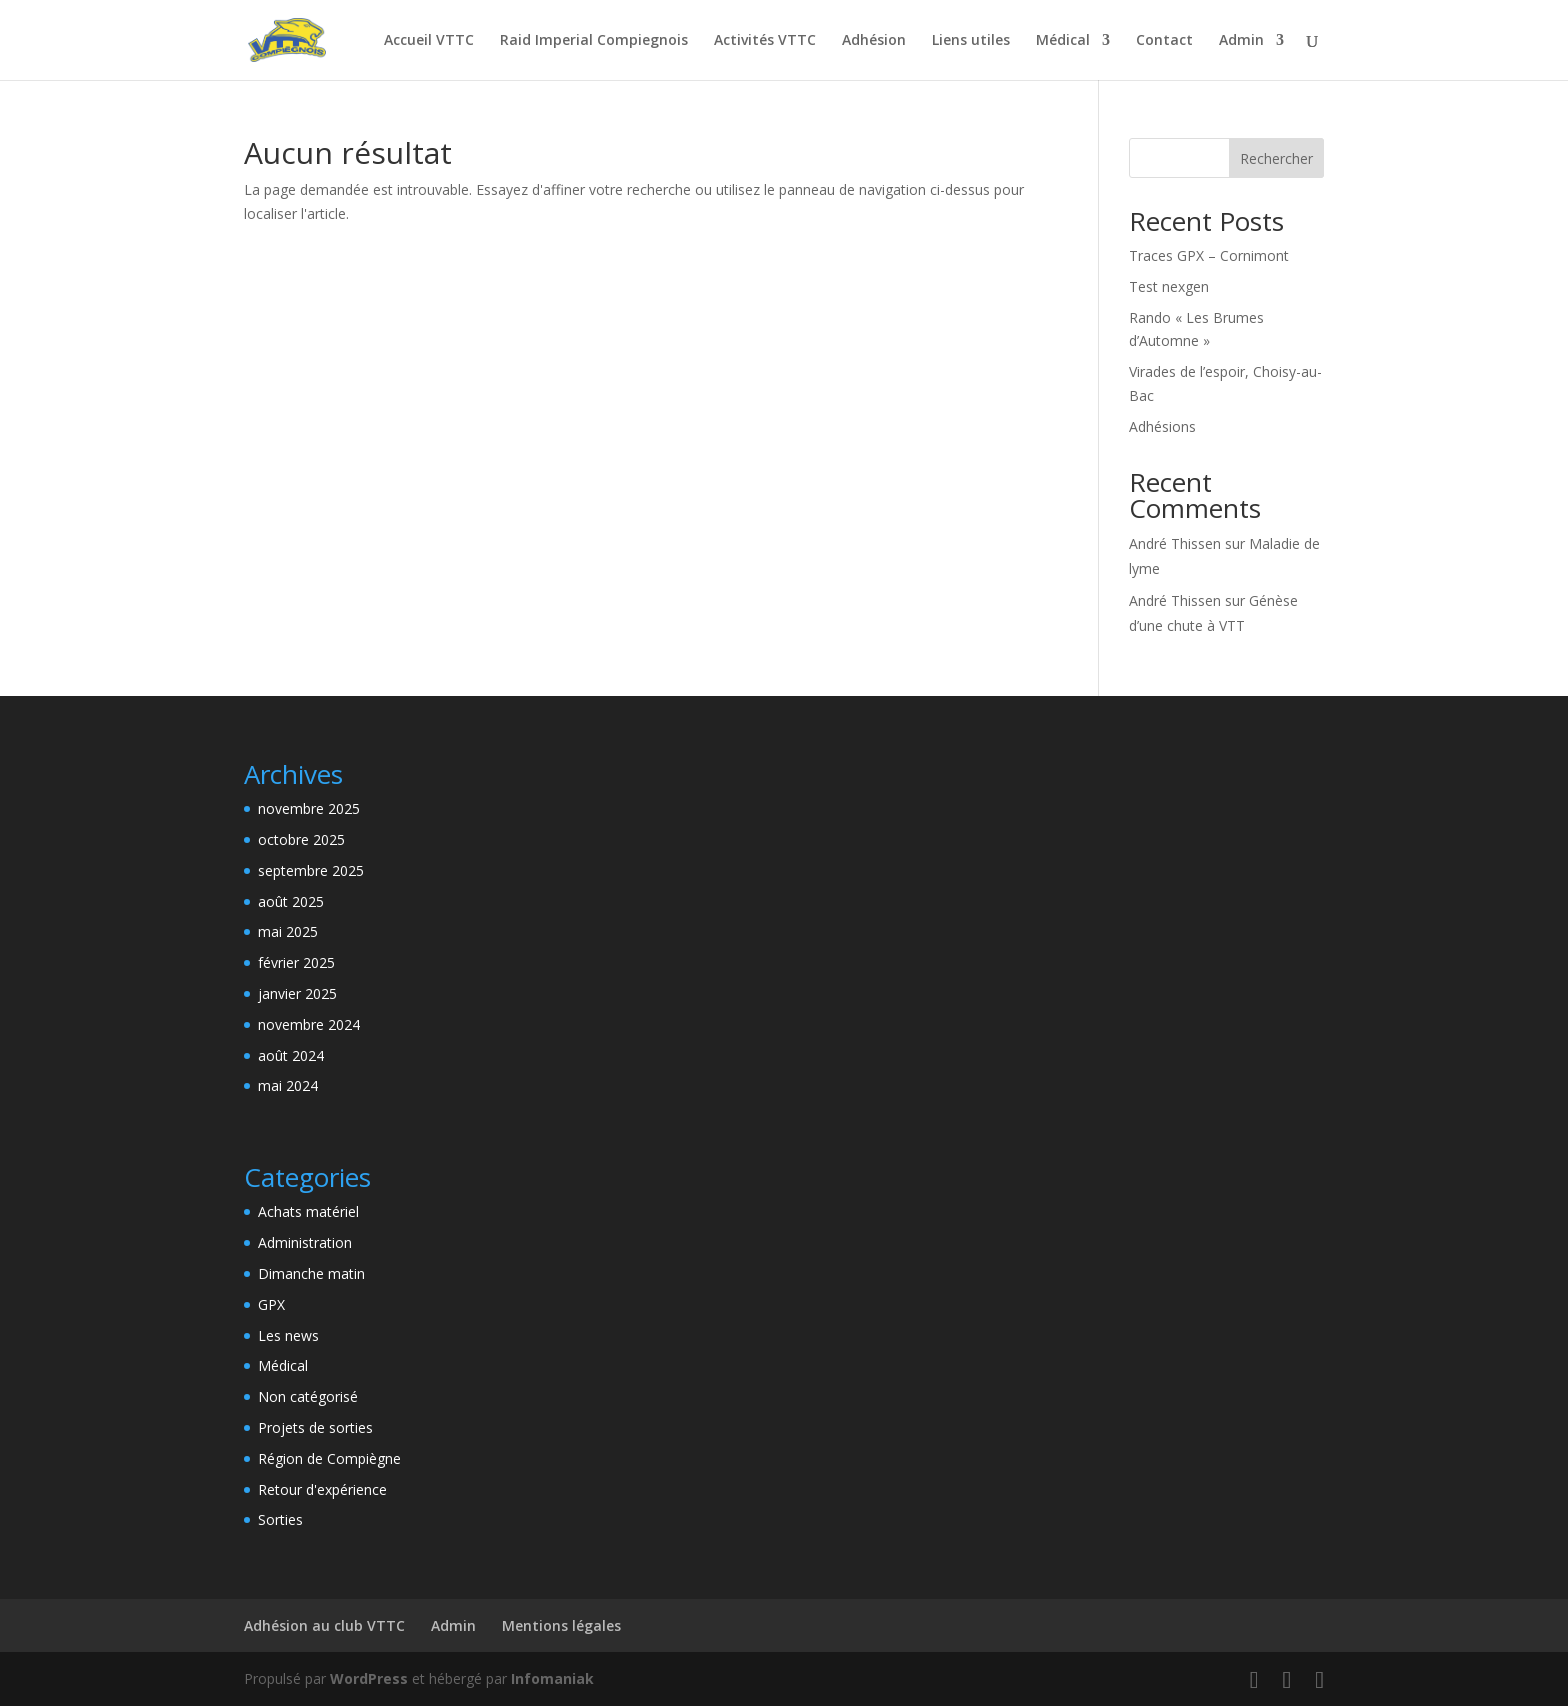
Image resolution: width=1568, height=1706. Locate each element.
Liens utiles (971, 41)
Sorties (280, 1519)
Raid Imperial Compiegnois (594, 41)
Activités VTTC (765, 41)
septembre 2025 (311, 870)
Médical (1063, 41)
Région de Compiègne (329, 1458)
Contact (1164, 41)
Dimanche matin (311, 1273)
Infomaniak (552, 1678)
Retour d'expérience (322, 1489)
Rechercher (1276, 158)
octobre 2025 (301, 839)
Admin (1241, 41)
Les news (288, 1335)
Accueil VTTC (429, 41)
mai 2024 (288, 1085)
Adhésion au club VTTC (324, 1625)
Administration (305, 1242)
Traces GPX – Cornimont (1209, 255)
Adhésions (1162, 426)
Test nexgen (1169, 286)
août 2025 (291, 901)
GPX (271, 1304)
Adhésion (874, 41)
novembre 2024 (309, 1024)
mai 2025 (288, 931)
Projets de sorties (315, 1427)
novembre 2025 (309, 808)
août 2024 (291, 1055)
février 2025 (296, 962)
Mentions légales (561, 1625)
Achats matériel (308, 1211)
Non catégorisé (308, 1396)
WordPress (369, 1678)
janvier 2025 (297, 993)
